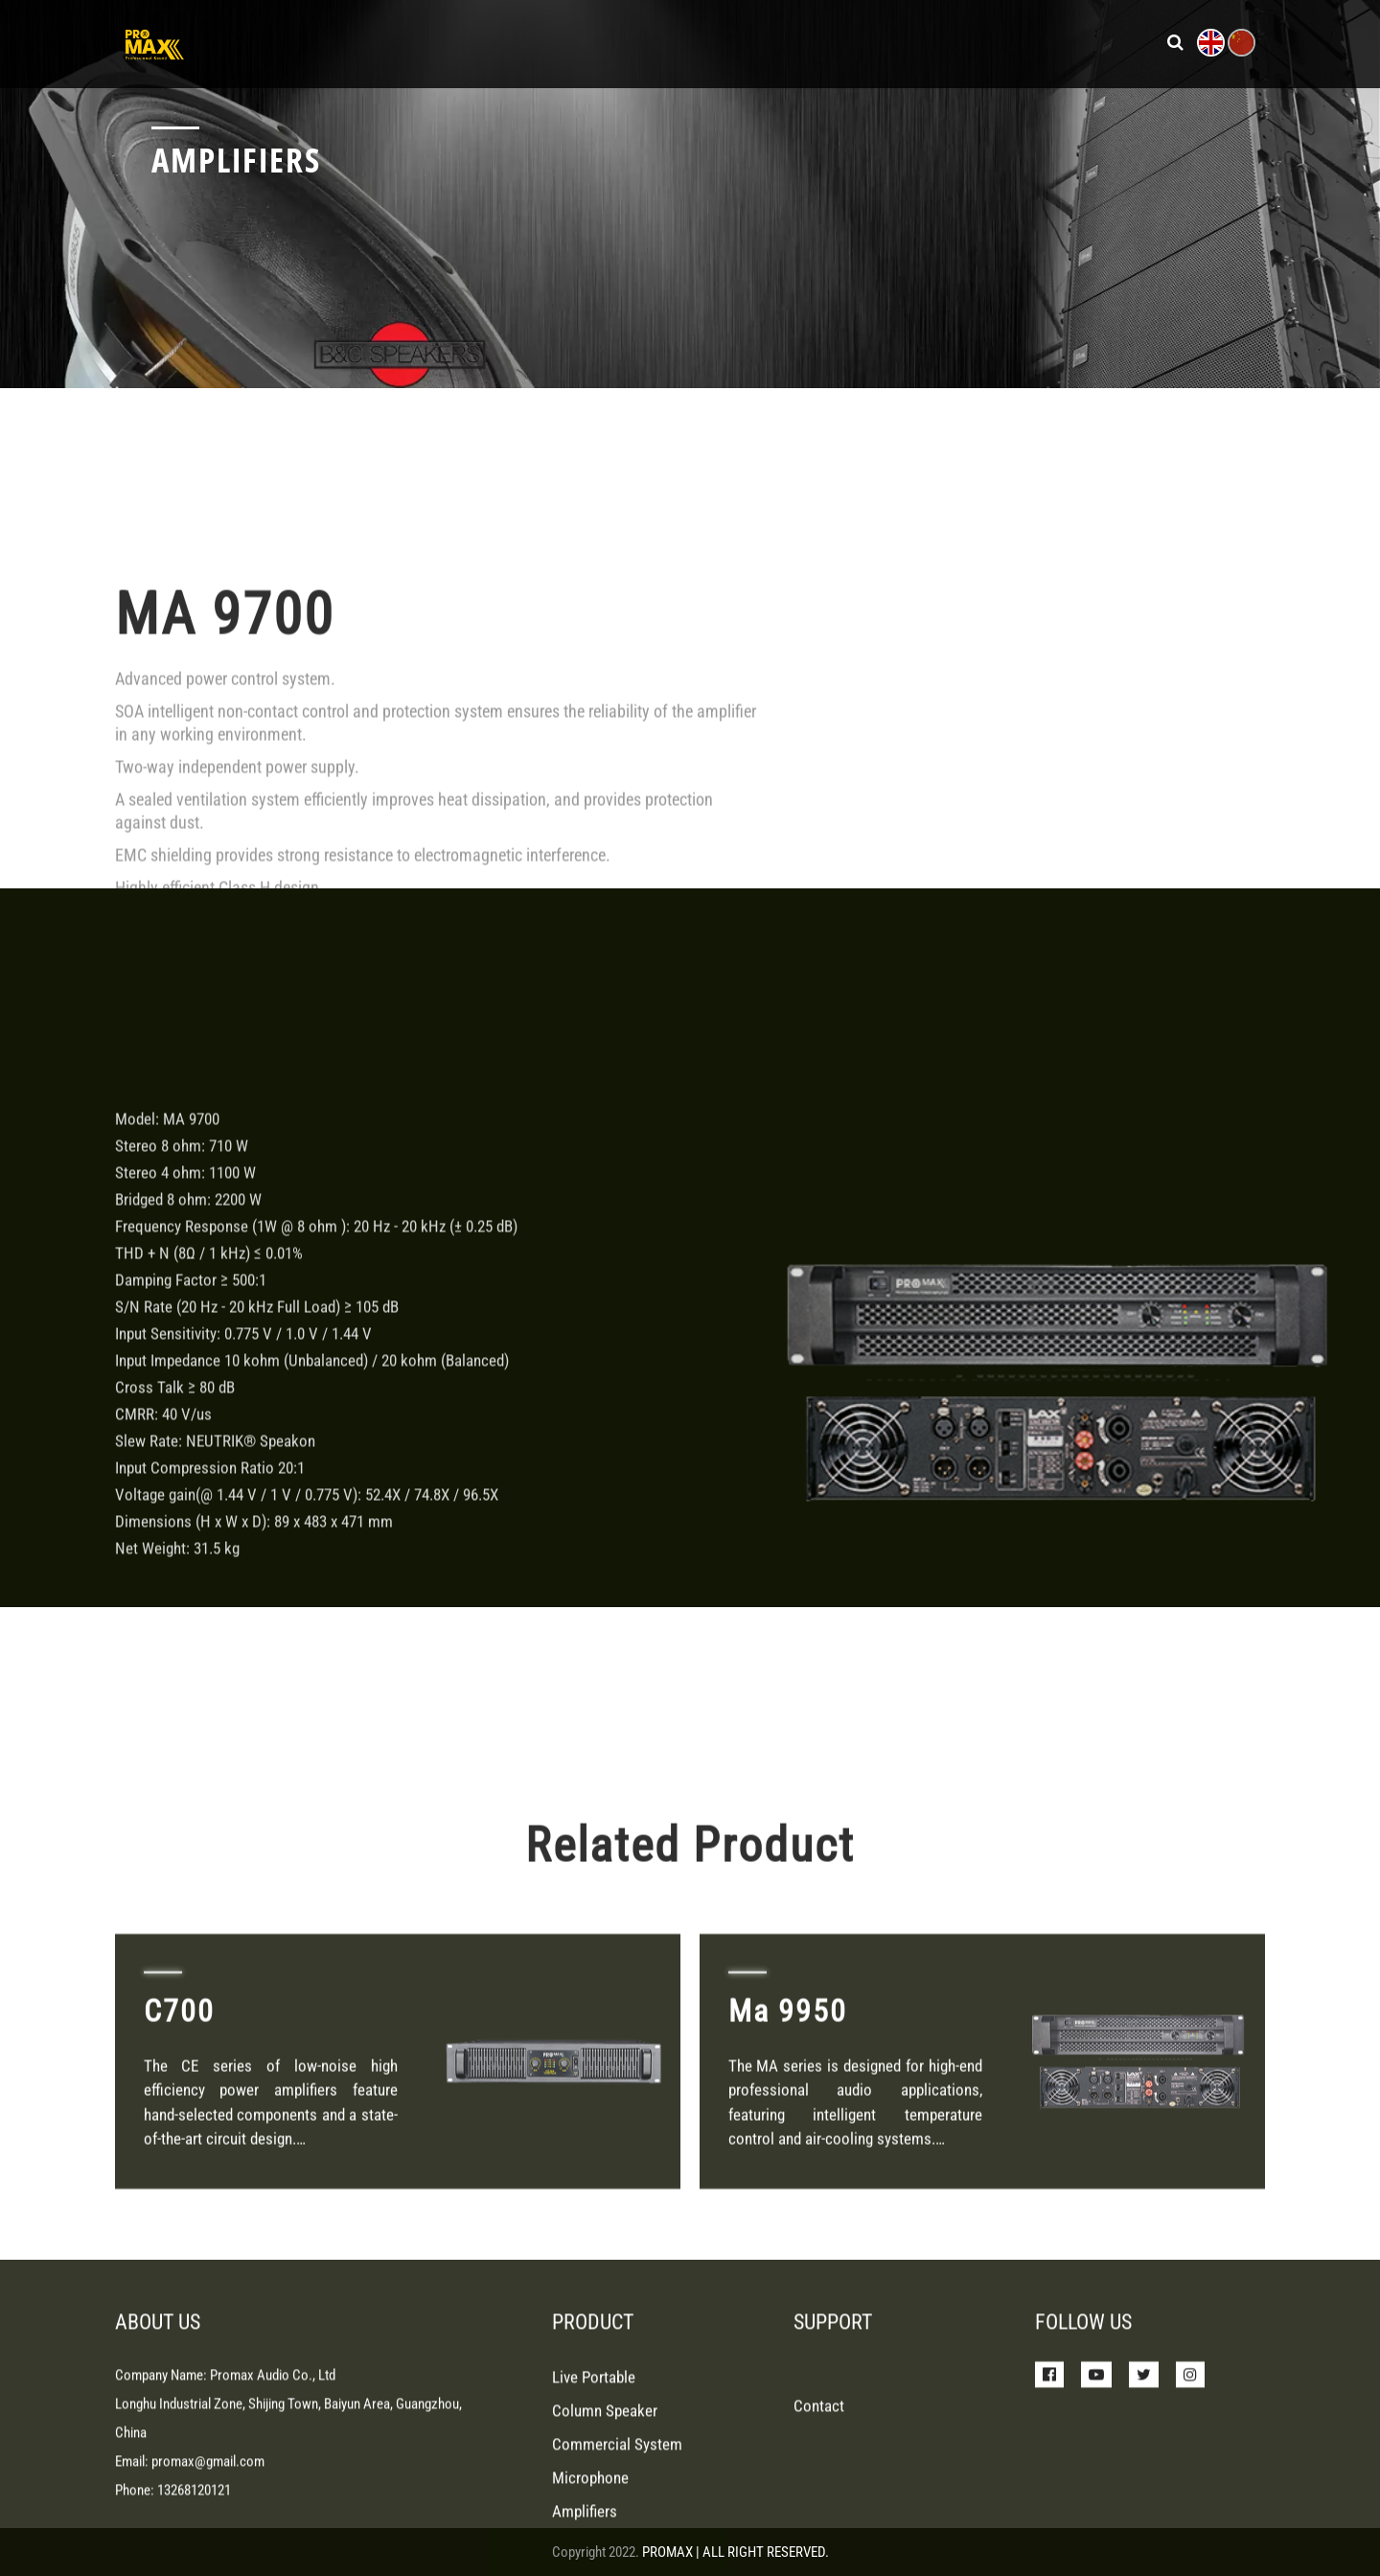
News (755, 41)
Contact (819, 2501)
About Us (928, 41)
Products (627, 41)
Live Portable (593, 2472)
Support (834, 41)
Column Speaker (604, 2506)
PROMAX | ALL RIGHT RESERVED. (735, 2552)
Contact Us (1034, 41)
